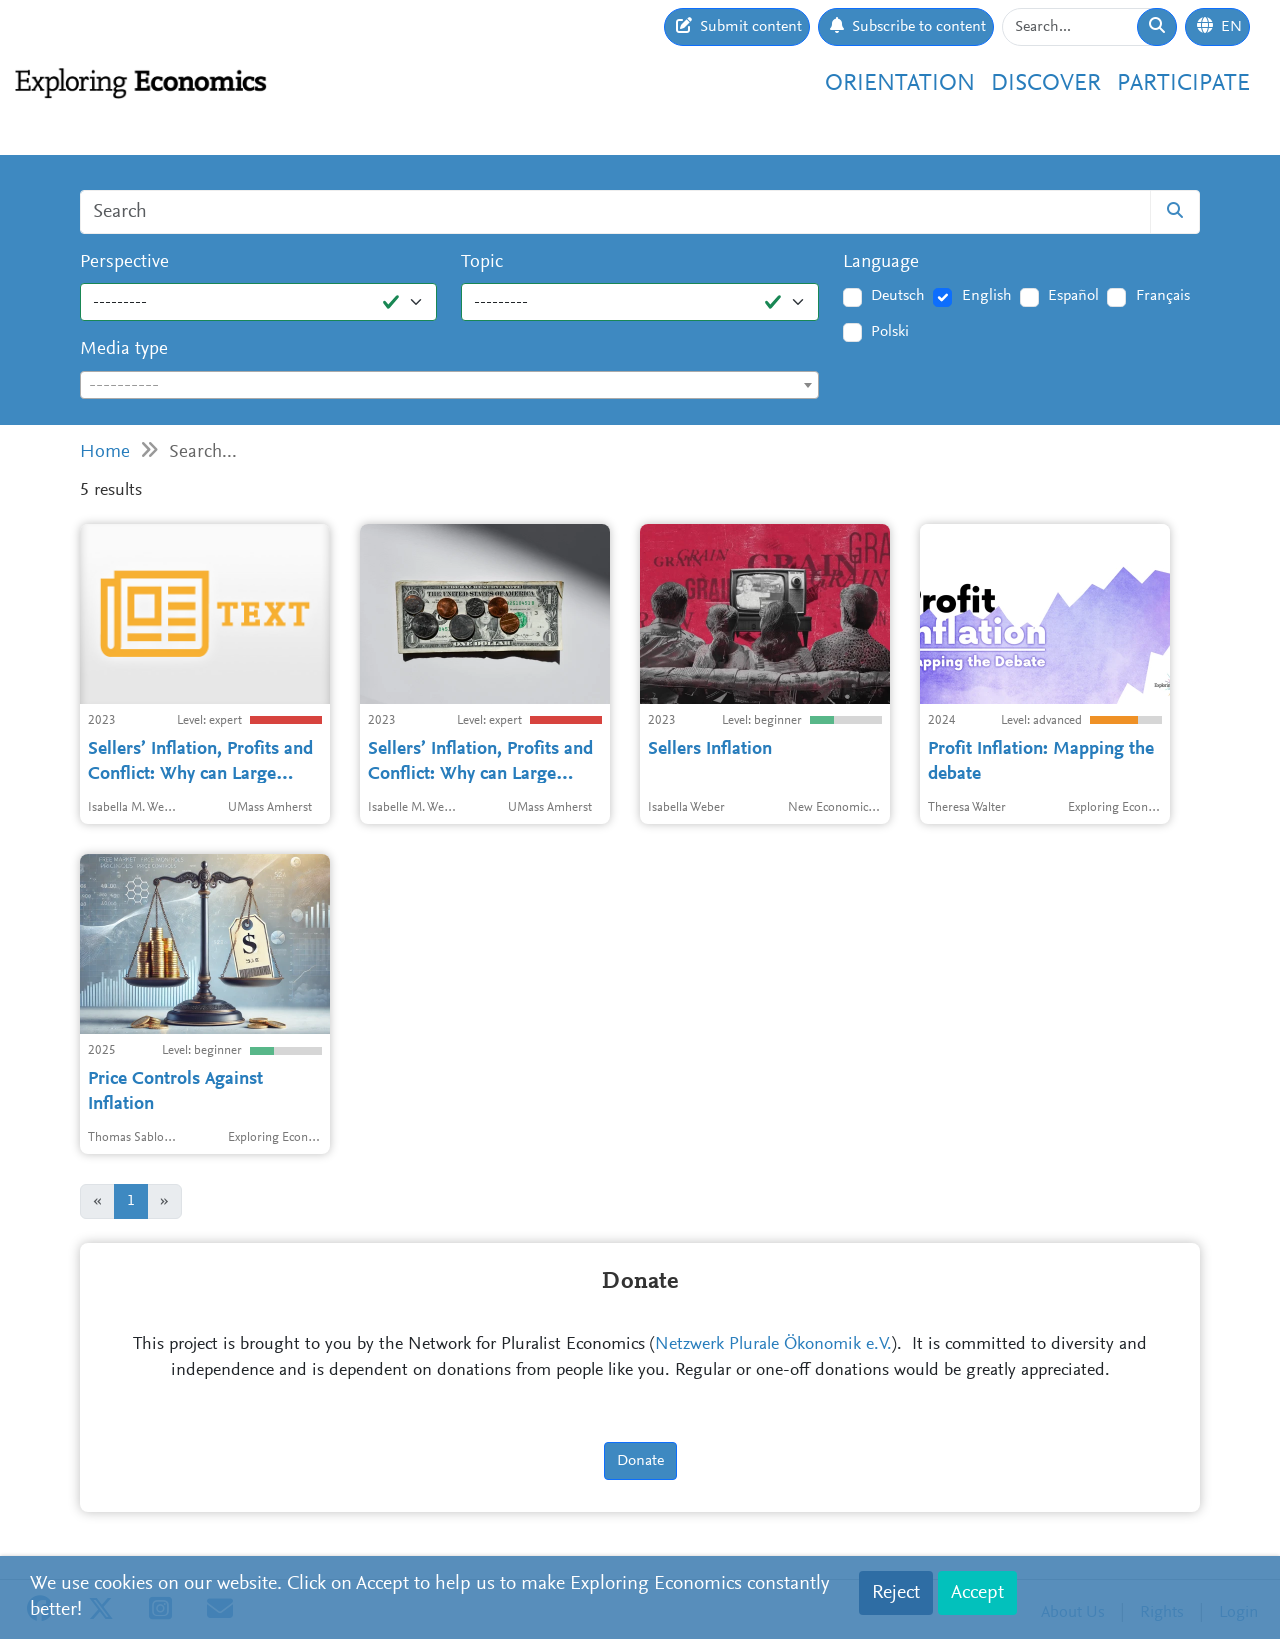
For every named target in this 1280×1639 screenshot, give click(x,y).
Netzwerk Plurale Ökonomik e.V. (773, 1345)
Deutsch (898, 296)
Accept (977, 1593)
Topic (482, 262)
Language (881, 262)
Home (105, 452)
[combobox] (449, 385)
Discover (1046, 84)
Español (1073, 296)
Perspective (124, 262)
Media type (124, 349)
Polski (890, 332)
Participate (1183, 84)
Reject (896, 1593)
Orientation (900, 84)
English (987, 296)
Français (1163, 296)
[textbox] (449, 386)
